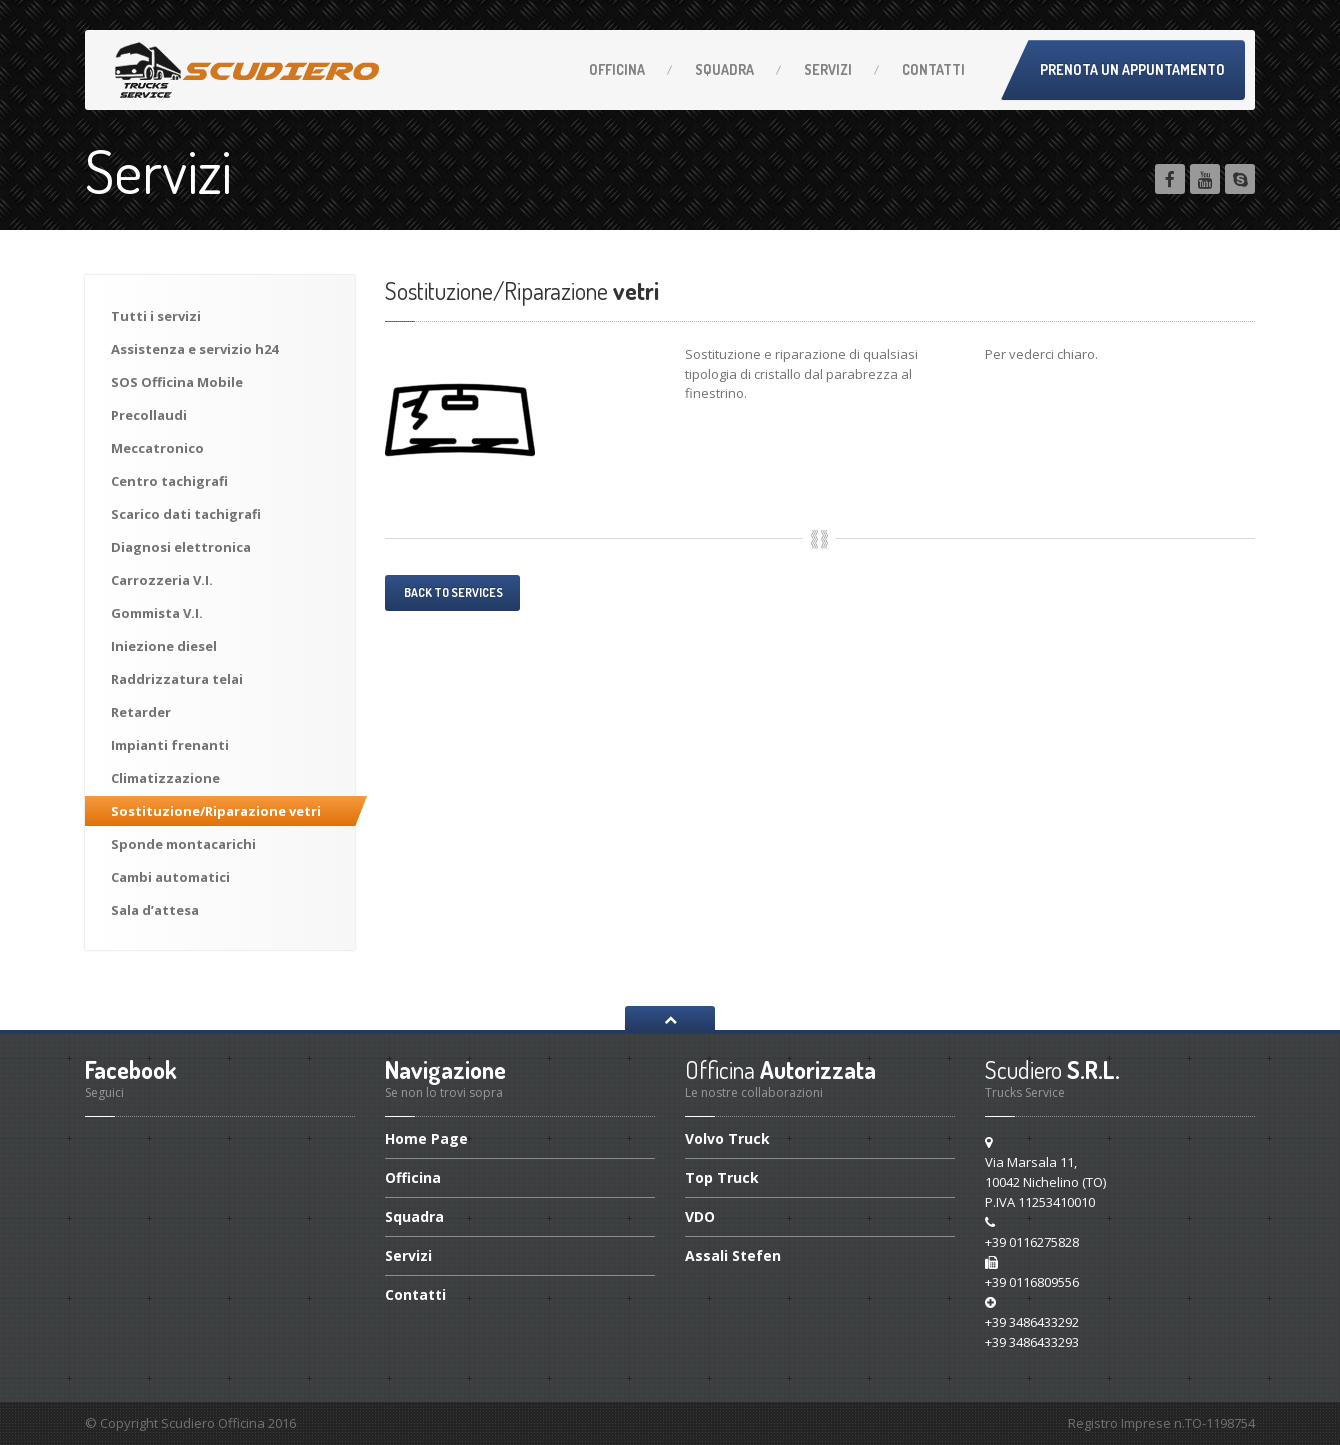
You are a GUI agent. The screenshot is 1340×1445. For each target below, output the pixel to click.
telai (177, 679)
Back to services (452, 592)
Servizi (828, 69)
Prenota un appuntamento (1132, 69)
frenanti (170, 745)
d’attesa (155, 910)
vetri (216, 811)
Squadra (724, 69)
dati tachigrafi (186, 514)
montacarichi (183, 844)
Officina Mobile (177, 382)
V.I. (162, 580)
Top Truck (722, 1177)
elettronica (181, 547)
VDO (700, 1216)
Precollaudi (149, 415)
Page (426, 1140)
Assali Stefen (733, 1255)
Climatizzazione (165, 778)
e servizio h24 (194, 349)
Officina (617, 69)
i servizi (156, 316)
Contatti (933, 69)
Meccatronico (157, 448)
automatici (170, 877)
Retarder (141, 712)
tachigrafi (169, 481)
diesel (164, 646)
